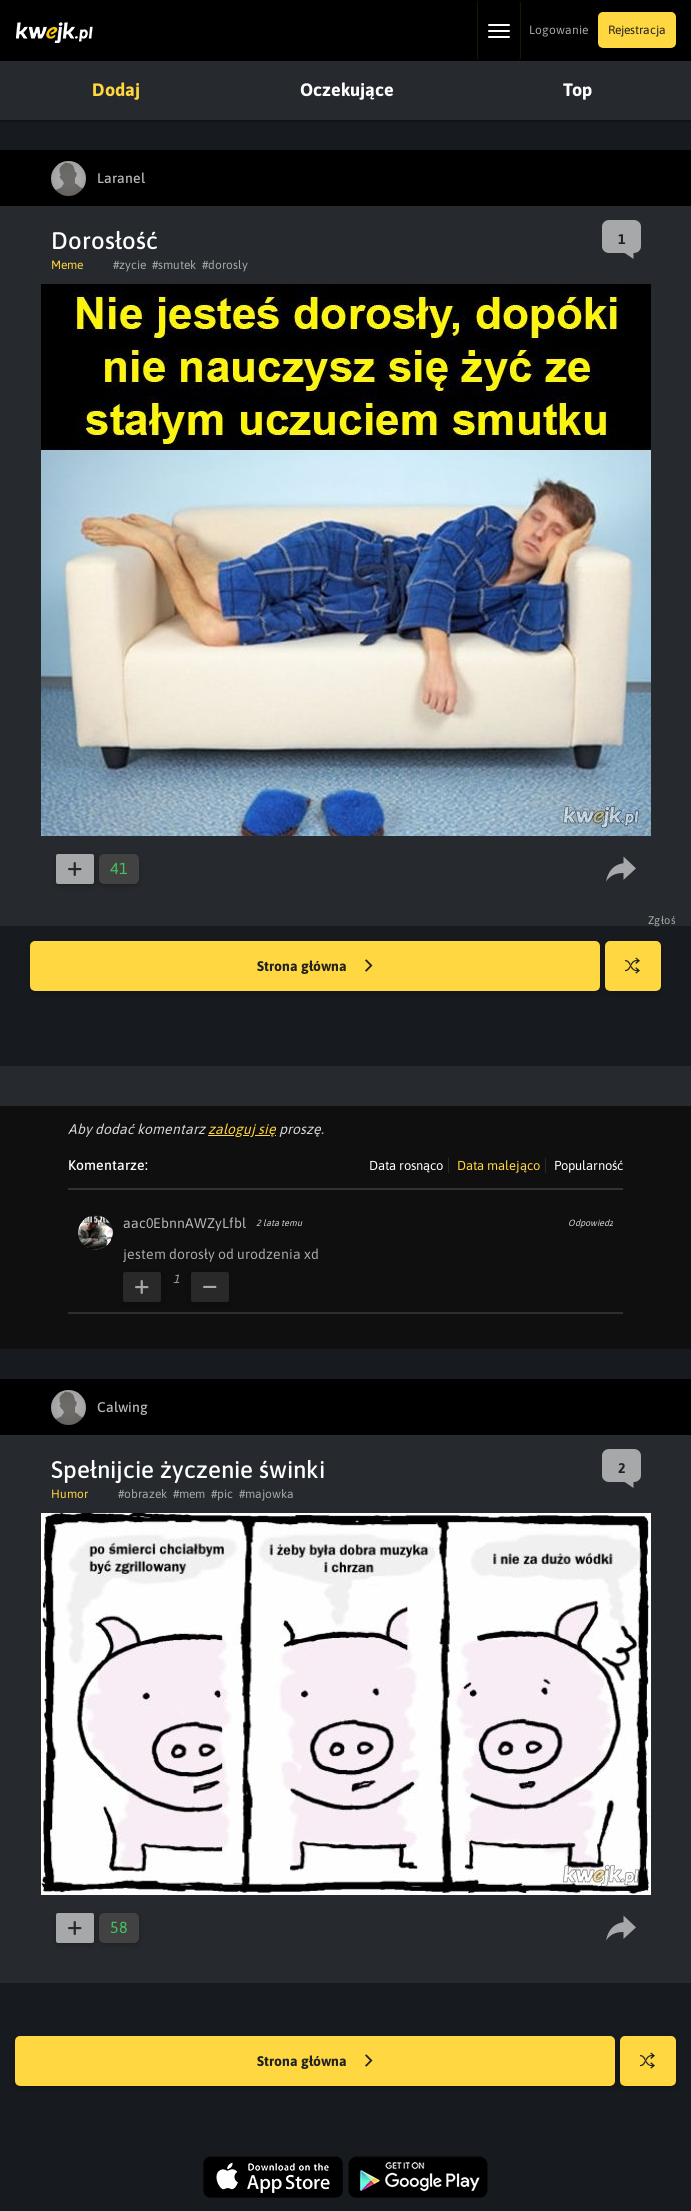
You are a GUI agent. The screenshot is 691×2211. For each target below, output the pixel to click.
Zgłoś (662, 920)
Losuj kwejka (640, 975)
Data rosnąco (406, 1165)
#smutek (174, 265)
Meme (67, 265)
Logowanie (558, 30)
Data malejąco (498, 1165)
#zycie (129, 265)
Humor (69, 1494)
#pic (222, 1494)
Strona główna (315, 967)
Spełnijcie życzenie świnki (188, 1469)
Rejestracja (637, 30)
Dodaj (116, 89)
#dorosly (225, 265)
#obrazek (142, 1494)
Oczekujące (347, 89)
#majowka (266, 1494)
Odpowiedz (590, 1223)
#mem (189, 1494)
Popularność (588, 1165)
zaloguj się (242, 1129)
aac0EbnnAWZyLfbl (184, 1223)
